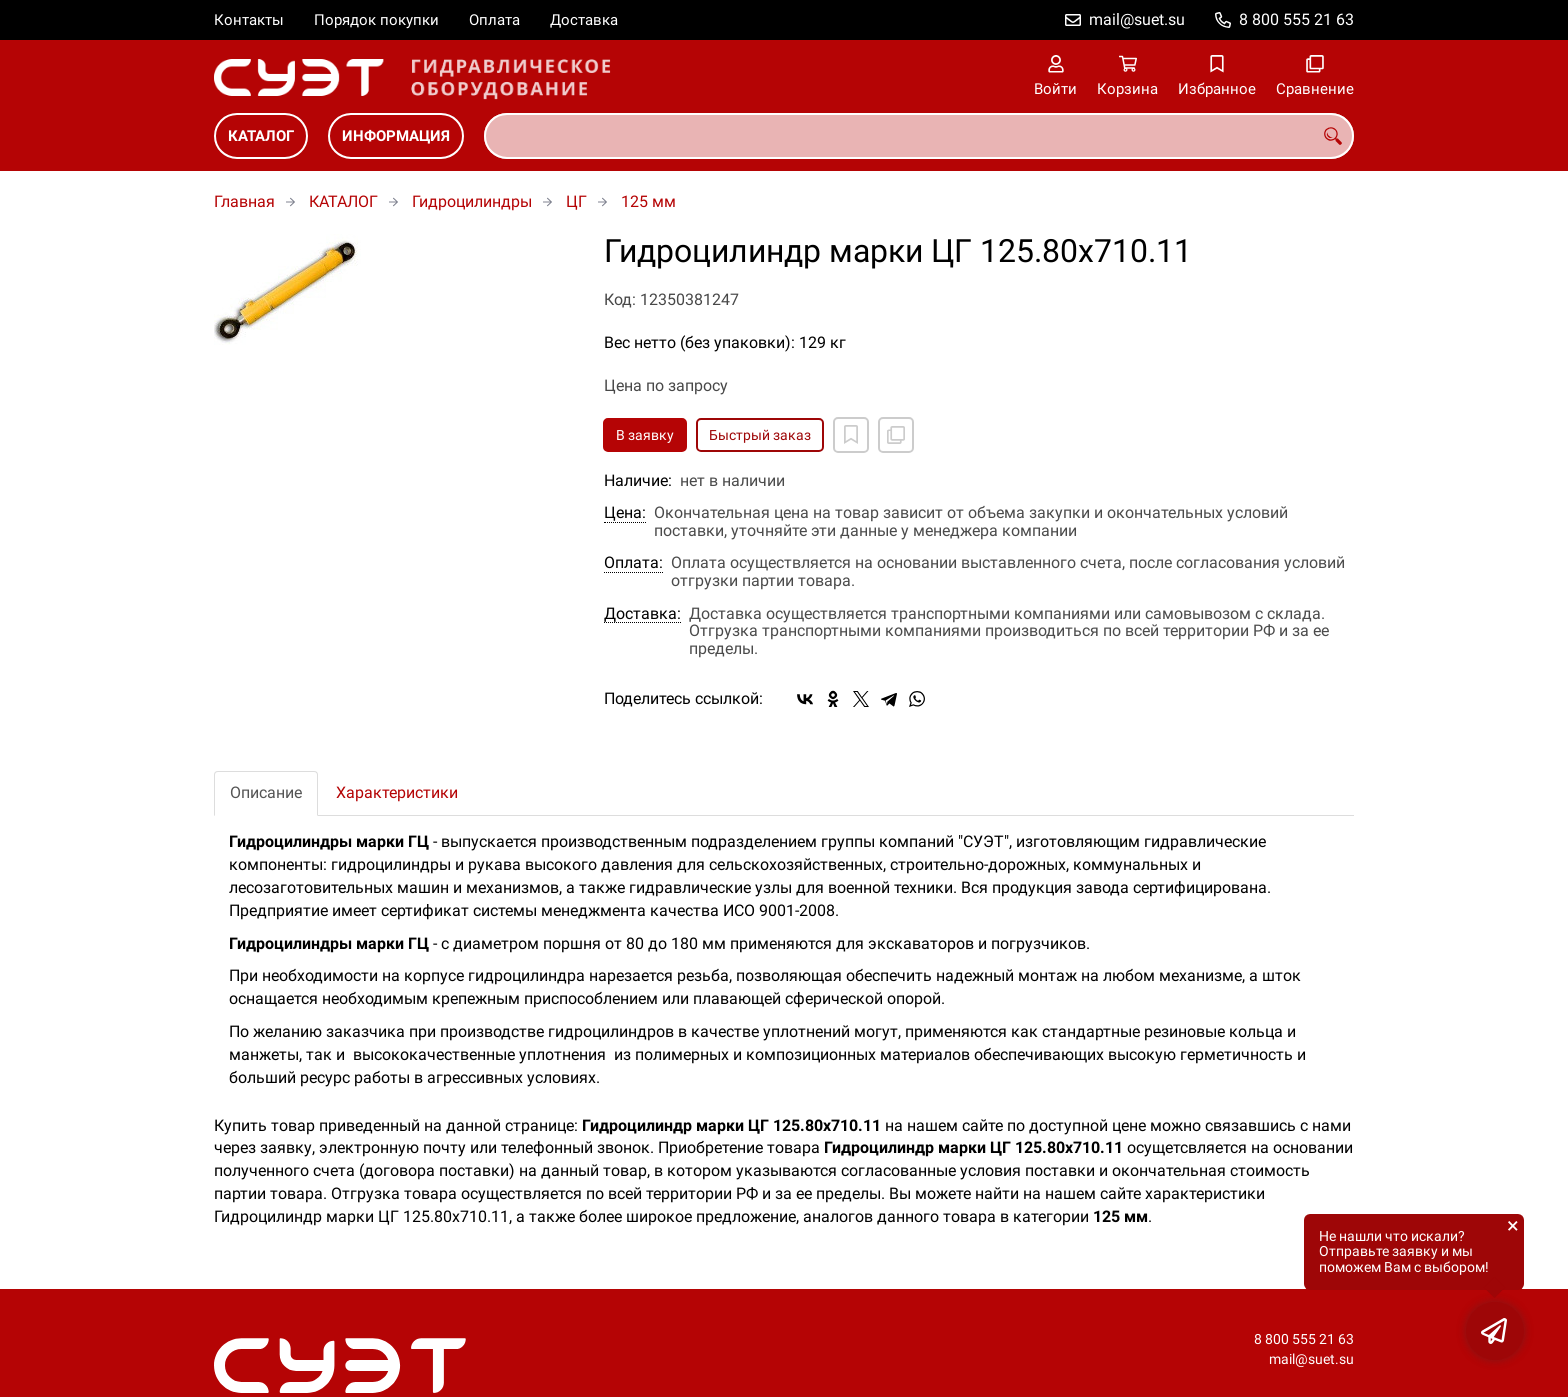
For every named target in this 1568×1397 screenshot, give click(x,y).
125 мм (648, 201)
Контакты (249, 20)
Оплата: (633, 563)
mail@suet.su (1137, 19)
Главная (244, 201)
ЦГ (576, 201)
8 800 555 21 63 (1296, 19)
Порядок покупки (376, 20)
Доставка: (642, 614)
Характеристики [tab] (397, 792)
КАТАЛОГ (261, 136)
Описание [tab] (266, 792)
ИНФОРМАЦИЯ (396, 136)
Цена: (625, 513)
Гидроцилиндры (472, 201)
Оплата (494, 20)
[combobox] (919, 136)
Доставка (584, 20)
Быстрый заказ (760, 435)
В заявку (645, 435)
